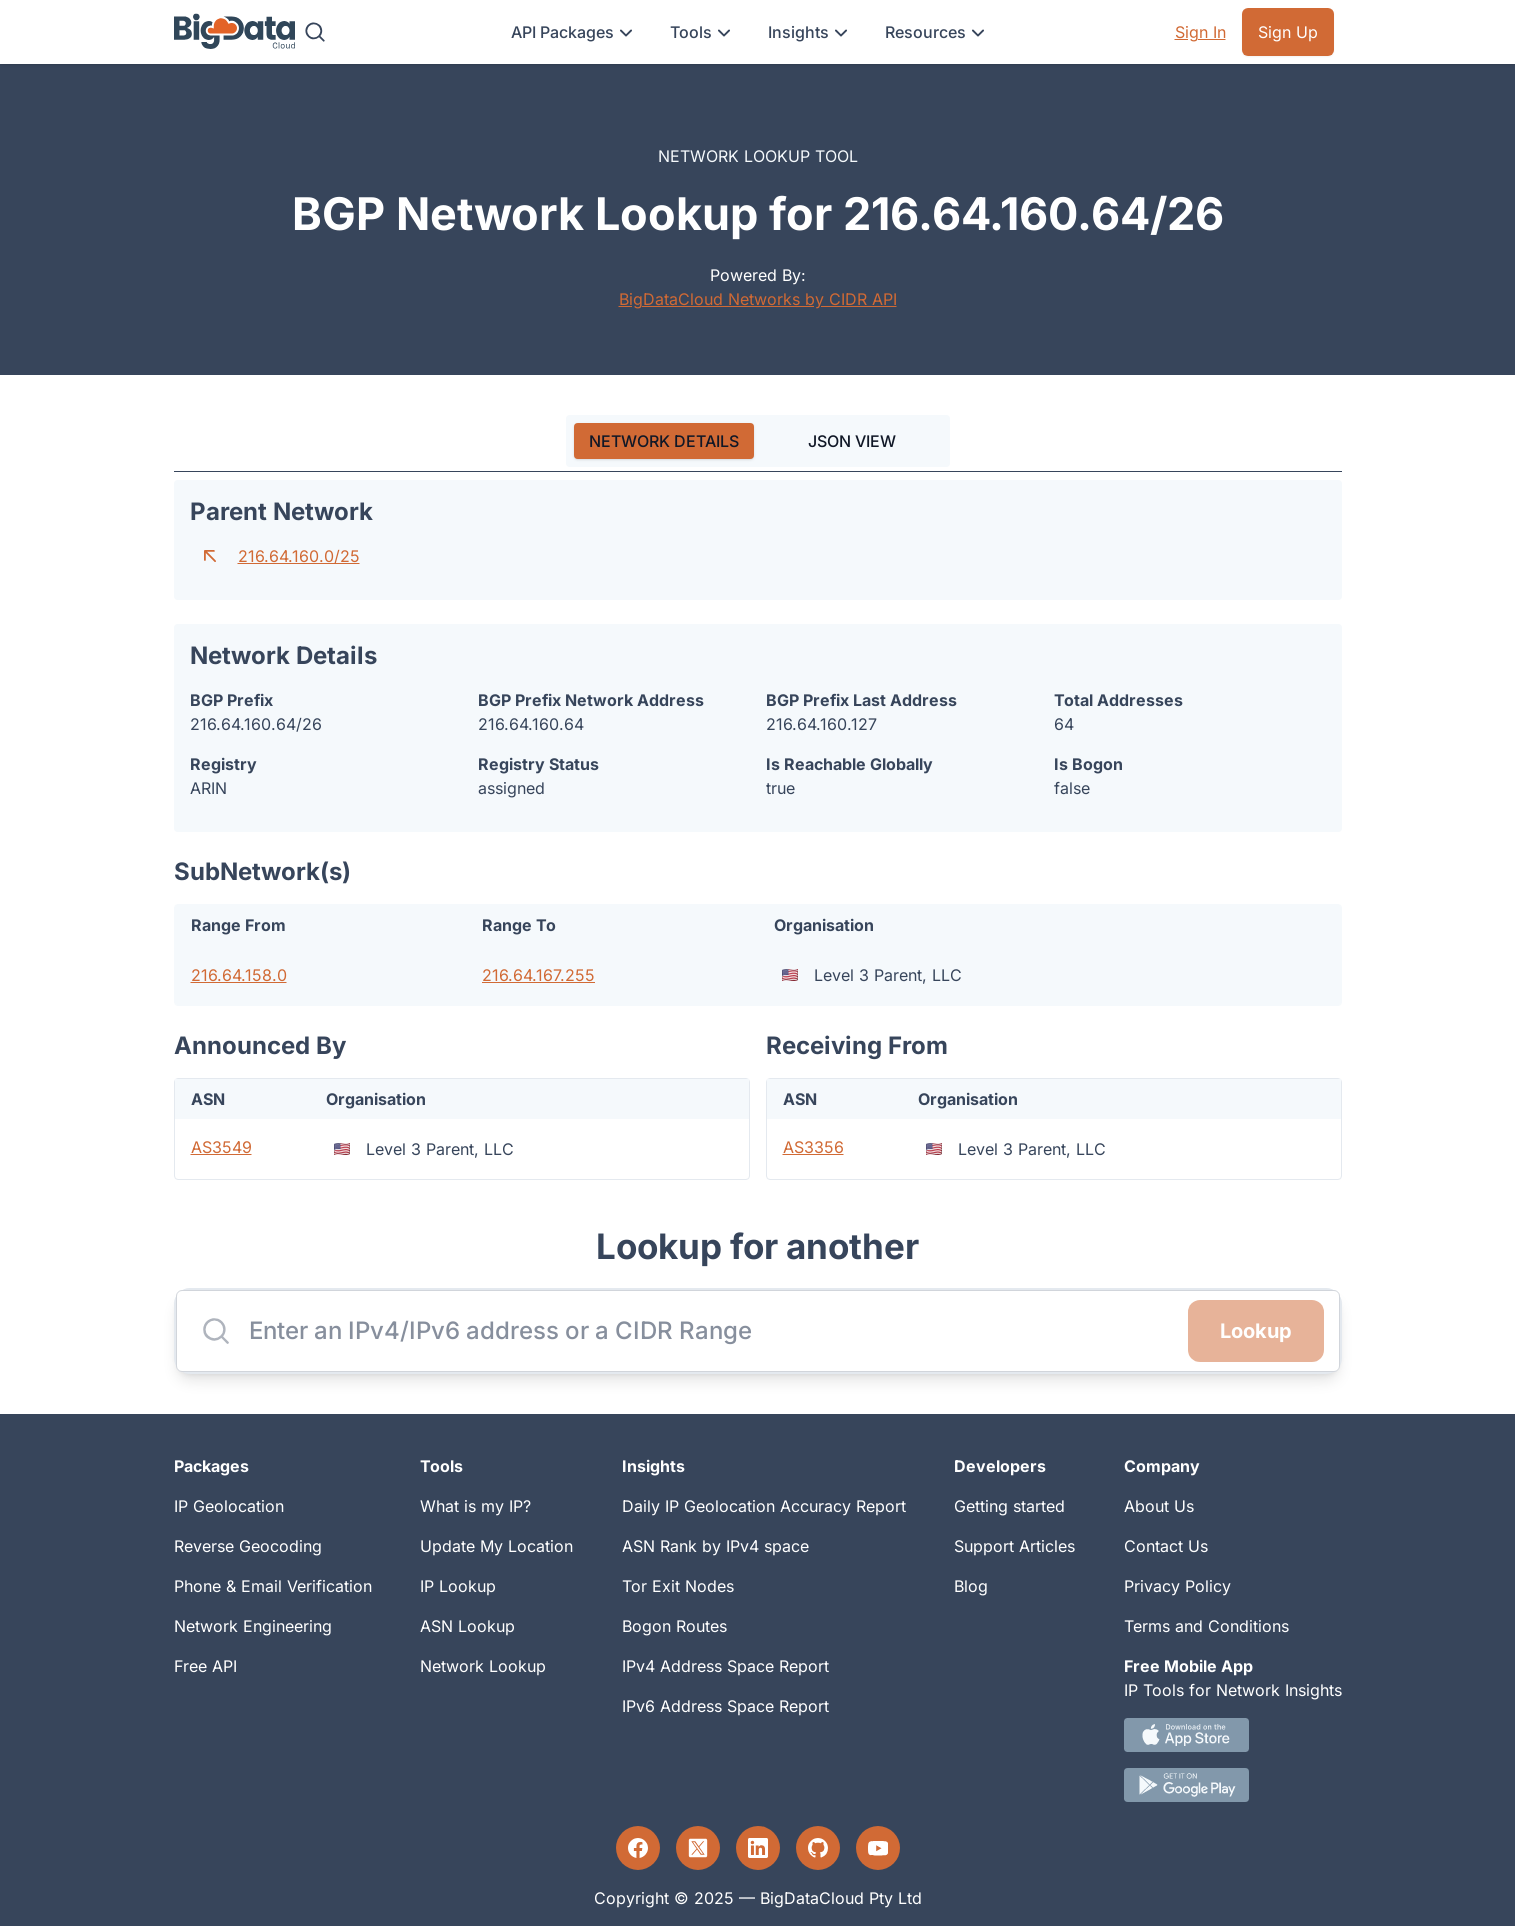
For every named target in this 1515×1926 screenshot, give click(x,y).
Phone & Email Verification (273, 1586)
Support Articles (1014, 1546)
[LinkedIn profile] (758, 1848)
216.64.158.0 (239, 975)
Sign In (1200, 32)
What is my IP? (475, 1506)
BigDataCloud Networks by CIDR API (758, 299)
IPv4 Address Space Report (725, 1666)
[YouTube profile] (878, 1848)
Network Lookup (483, 1666)
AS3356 (813, 1147)
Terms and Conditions (1206, 1626)
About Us (1159, 1506)
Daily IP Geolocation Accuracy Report (764, 1506)
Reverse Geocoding (248, 1546)
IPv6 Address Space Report (725, 1706)
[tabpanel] (758, 830)
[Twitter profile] (698, 1848)
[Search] (315, 32)
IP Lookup (458, 1586)
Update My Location (496, 1546)
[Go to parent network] (210, 556)
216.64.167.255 (538, 975)
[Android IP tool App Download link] (1233, 1785)
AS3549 (221, 1147)
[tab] (664, 441)
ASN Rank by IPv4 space (715, 1546)
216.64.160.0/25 (299, 556)
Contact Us (1166, 1546)
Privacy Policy (1177, 1586)
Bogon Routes (674, 1626)
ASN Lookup (467, 1626)
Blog (971, 1586)
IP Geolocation (229, 1506)
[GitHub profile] (818, 1848)
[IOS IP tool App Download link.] (1233, 1735)
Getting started (1009, 1506)
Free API (205, 1666)
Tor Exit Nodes (678, 1586)
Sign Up (1288, 32)
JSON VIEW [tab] (852, 441)
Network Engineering (253, 1626)
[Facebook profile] (638, 1848)
